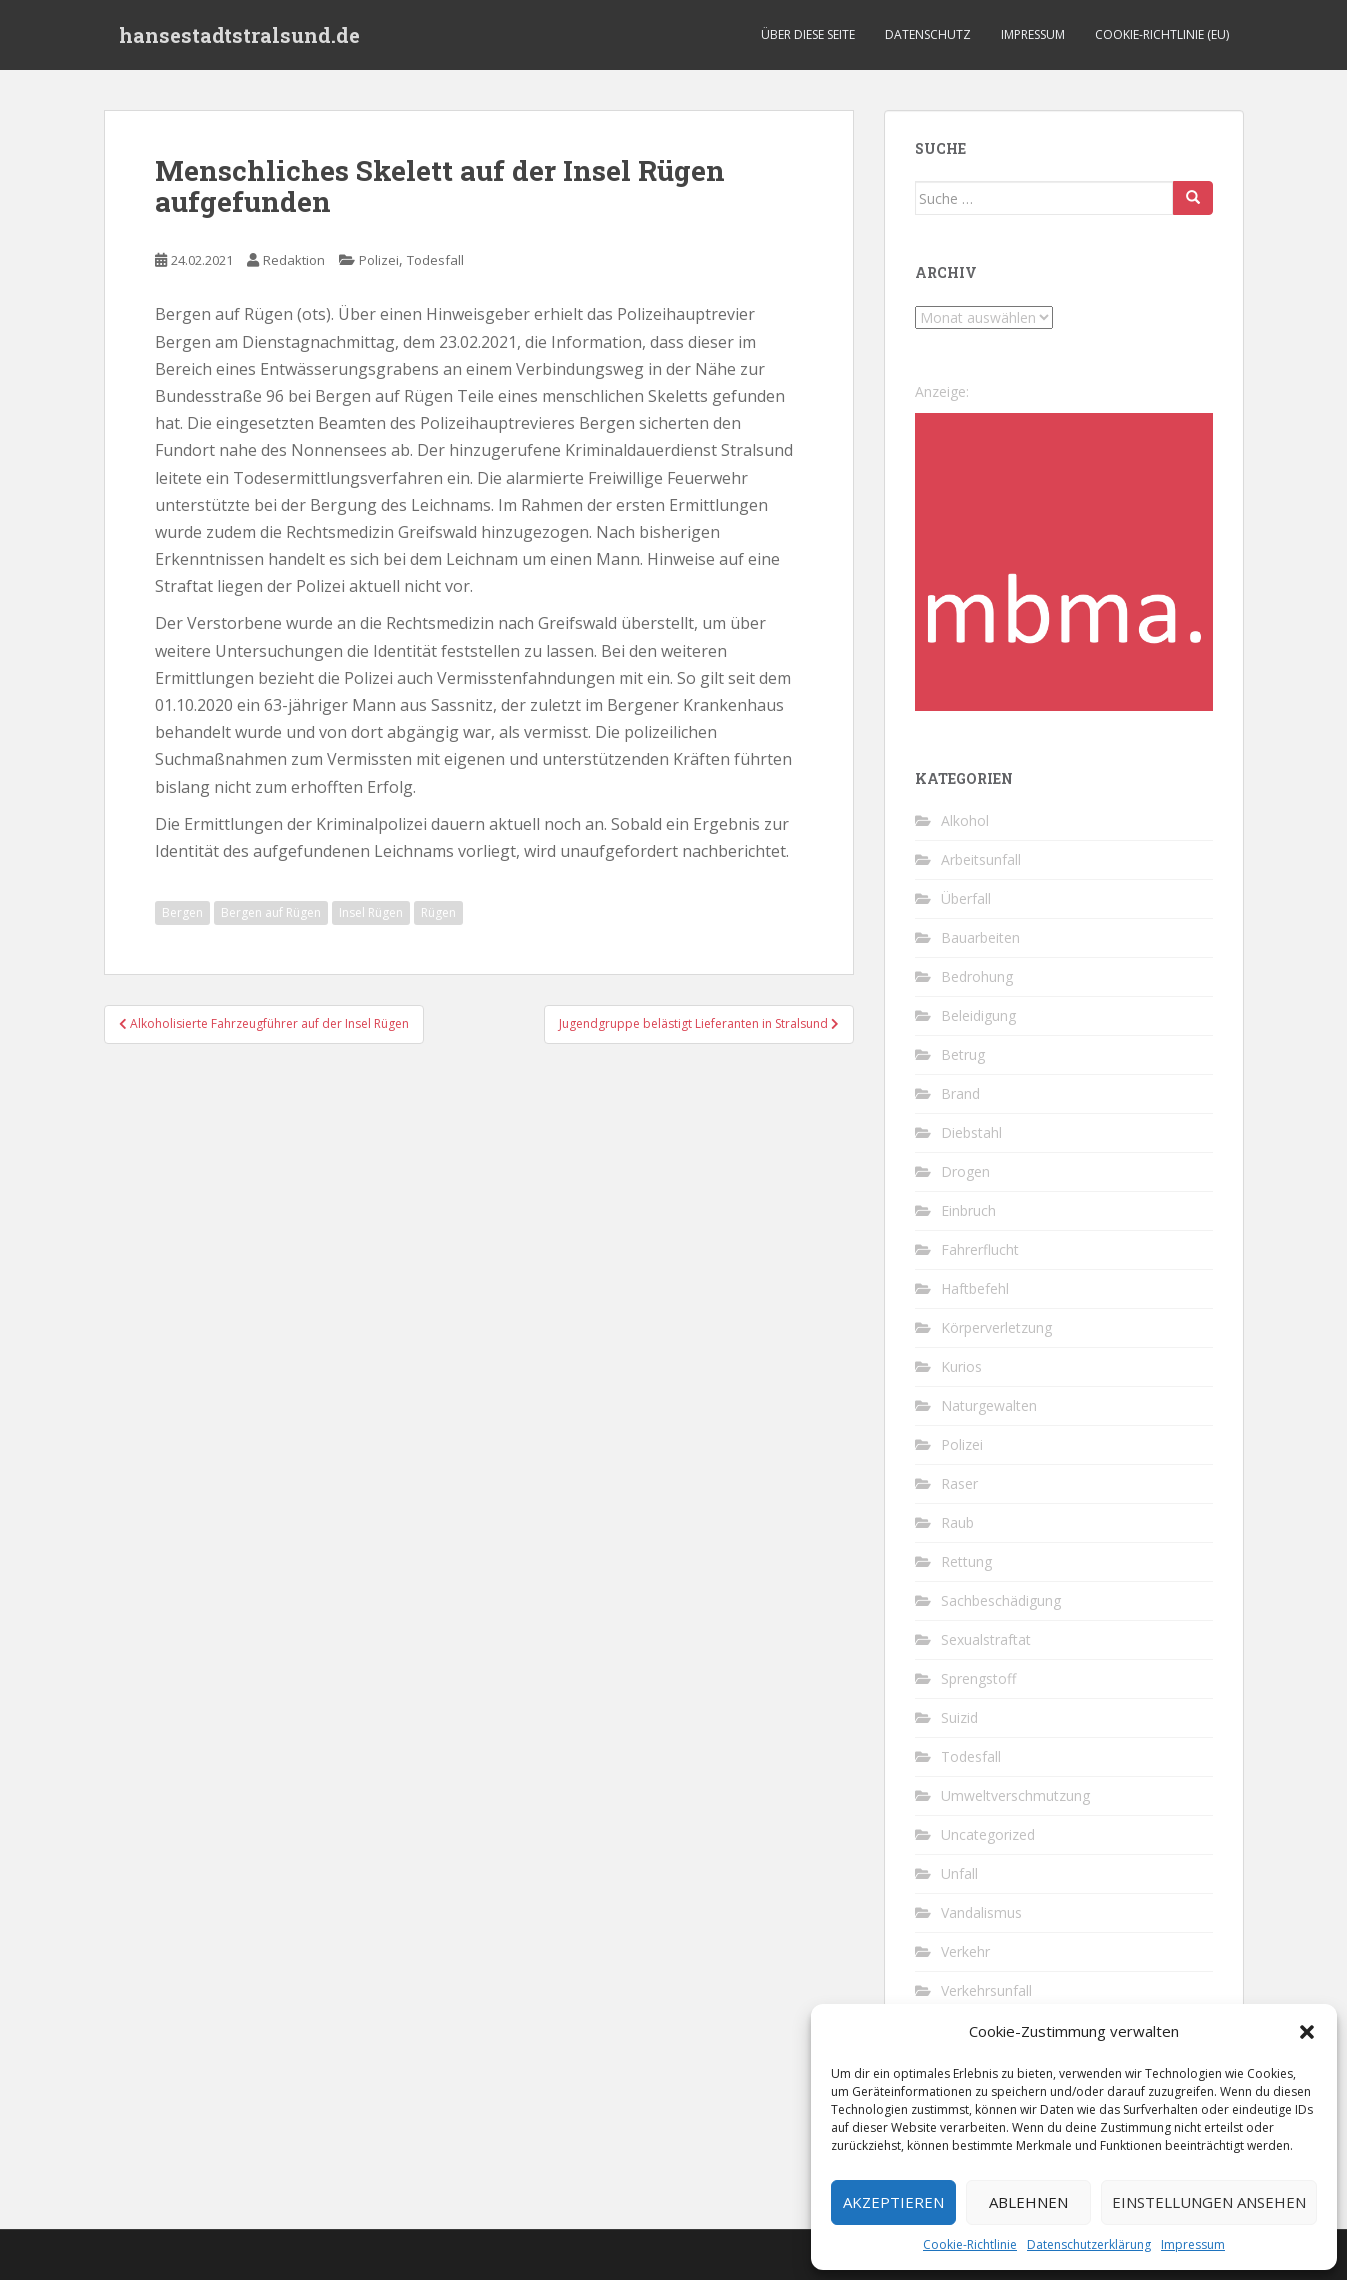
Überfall (966, 898)
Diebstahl (971, 1132)
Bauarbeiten (980, 937)
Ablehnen (1028, 2202)
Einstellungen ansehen (1209, 2202)
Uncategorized (988, 1834)
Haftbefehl (975, 1288)
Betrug (963, 1054)
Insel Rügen (371, 912)
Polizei (379, 260)
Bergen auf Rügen (271, 912)
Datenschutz (928, 34)
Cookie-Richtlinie (970, 2244)
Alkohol (965, 820)
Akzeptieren (893, 2202)
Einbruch (968, 1210)
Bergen (182, 912)
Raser (959, 1483)
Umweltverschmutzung (1015, 1795)
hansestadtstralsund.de (239, 35)
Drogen (965, 1171)
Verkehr (965, 1951)
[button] (1307, 2032)
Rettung (966, 1561)
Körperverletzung (996, 1327)
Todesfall (435, 260)
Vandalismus (981, 1912)
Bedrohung (977, 976)
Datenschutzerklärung (1089, 2244)
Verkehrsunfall (986, 1990)
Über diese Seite (808, 34)
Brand (960, 1093)
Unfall (959, 1873)
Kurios (961, 1366)
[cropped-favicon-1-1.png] (1064, 560)
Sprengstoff (978, 1678)
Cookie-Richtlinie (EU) (1162, 34)
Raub (957, 1522)
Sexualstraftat (986, 1639)
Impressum (1193, 2244)
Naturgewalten (989, 1405)
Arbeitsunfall (981, 859)
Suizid (959, 1717)
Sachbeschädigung (1001, 1600)
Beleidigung (978, 1015)
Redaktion (294, 260)
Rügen (438, 912)
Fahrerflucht (980, 1249)
